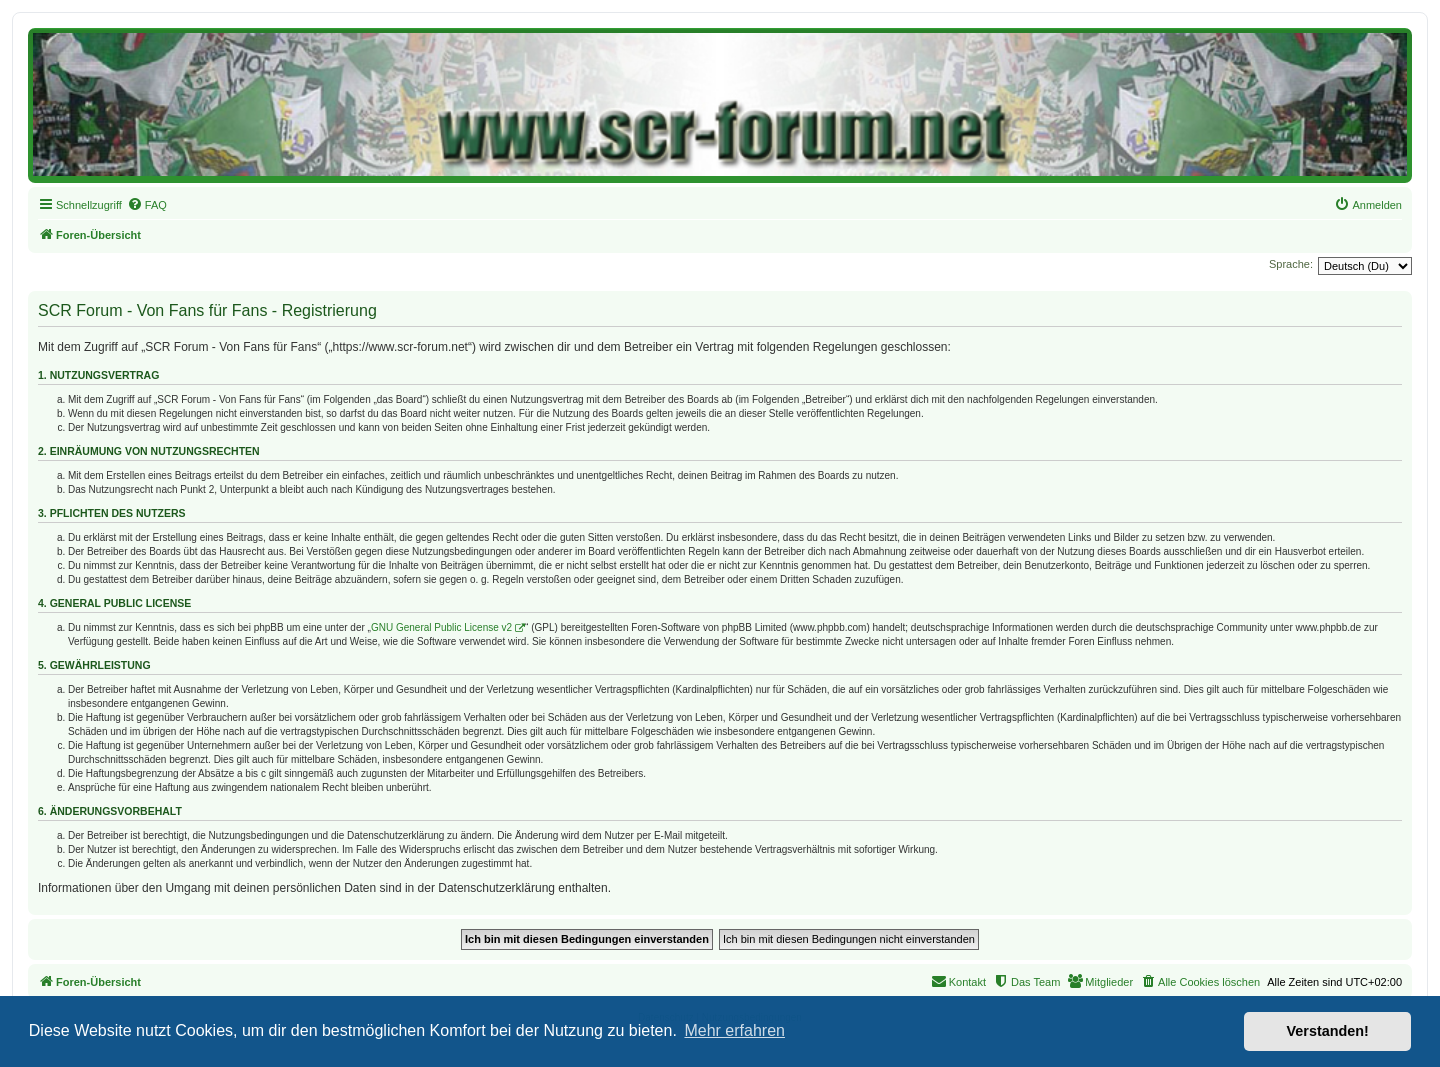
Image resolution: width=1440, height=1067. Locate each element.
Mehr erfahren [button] (734, 1030)
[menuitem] (147, 205)
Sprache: (1291, 264)
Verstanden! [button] (1328, 1031)
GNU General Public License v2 (441, 627)
